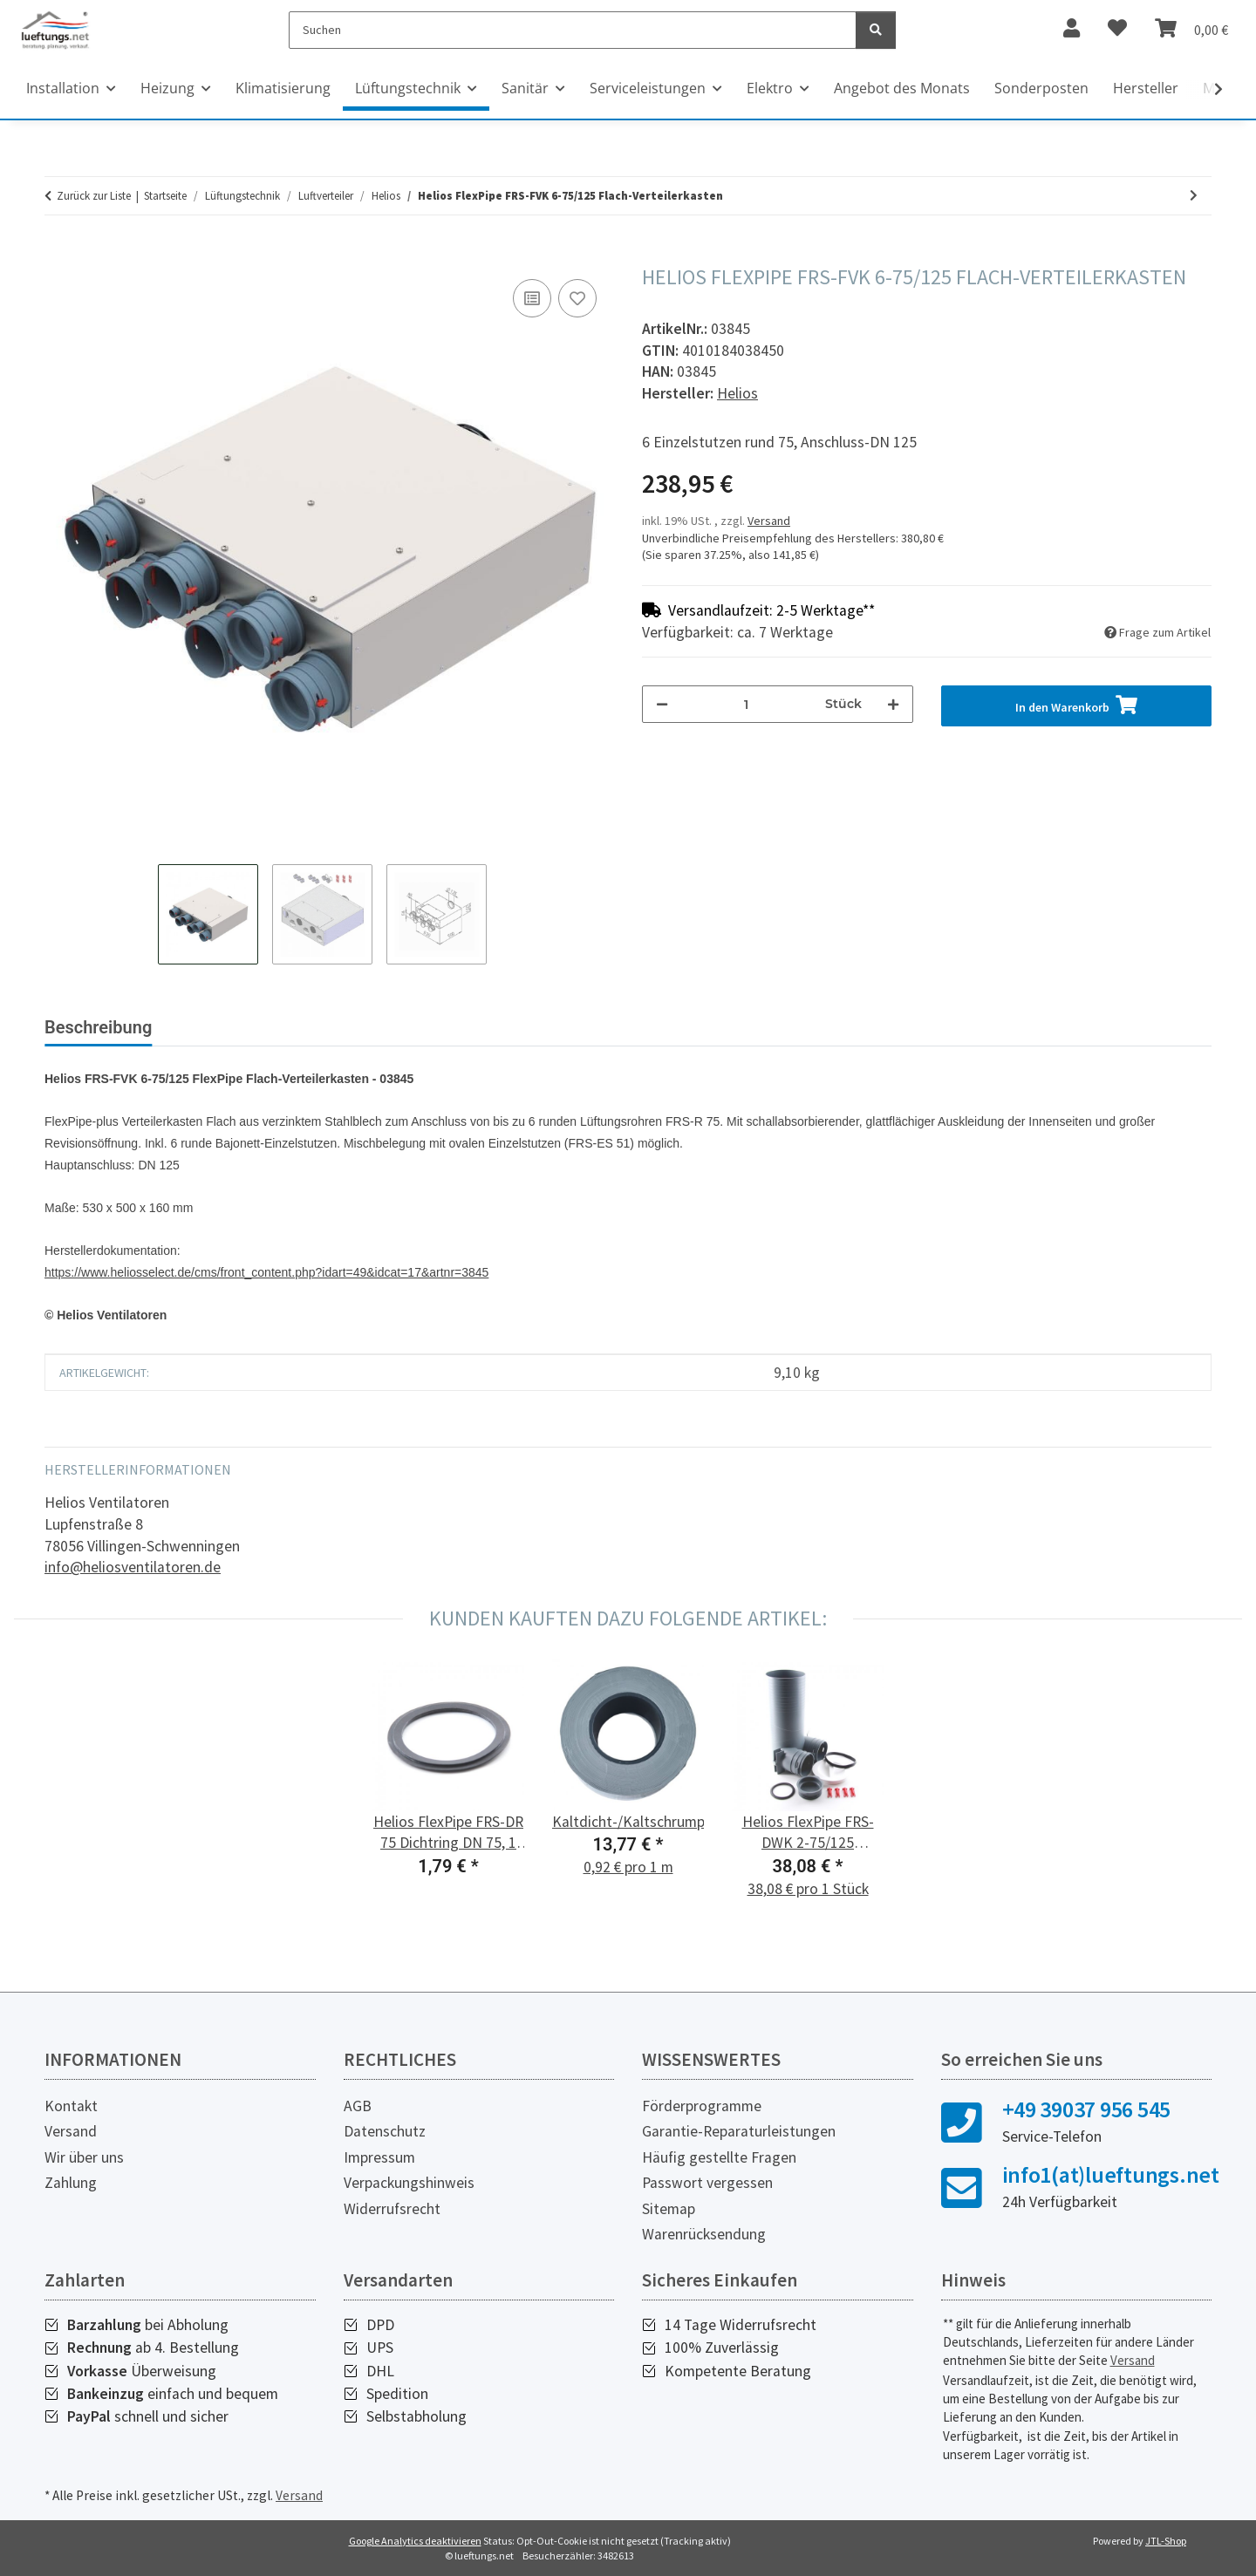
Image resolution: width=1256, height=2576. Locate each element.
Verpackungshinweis (409, 2182)
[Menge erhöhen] (893, 704)
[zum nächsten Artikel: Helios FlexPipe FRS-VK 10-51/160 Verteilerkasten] (1194, 196)
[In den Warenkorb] (58, 255)
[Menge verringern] (662, 704)
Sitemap (668, 2208)
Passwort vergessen (707, 2182)
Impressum (379, 2157)
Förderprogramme (701, 2106)
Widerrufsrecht (392, 2208)
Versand (768, 520)
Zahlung (70, 2182)
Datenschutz (385, 2131)
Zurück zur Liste (94, 195)
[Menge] (746, 704)
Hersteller (1145, 88)
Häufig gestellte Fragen (719, 2157)
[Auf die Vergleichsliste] (532, 298)
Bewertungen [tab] (231, 1027)
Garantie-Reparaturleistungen (739, 2131)
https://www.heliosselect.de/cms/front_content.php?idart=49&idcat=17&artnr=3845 (266, 1272)
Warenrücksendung (704, 2234)
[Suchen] (573, 30)
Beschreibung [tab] (98, 1027)
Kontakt (71, 2106)
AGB (358, 2106)
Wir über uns (84, 2157)
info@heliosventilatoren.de (132, 1567)
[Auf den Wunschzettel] (577, 298)
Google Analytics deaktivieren (415, 2540)
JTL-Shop (1165, 2540)
